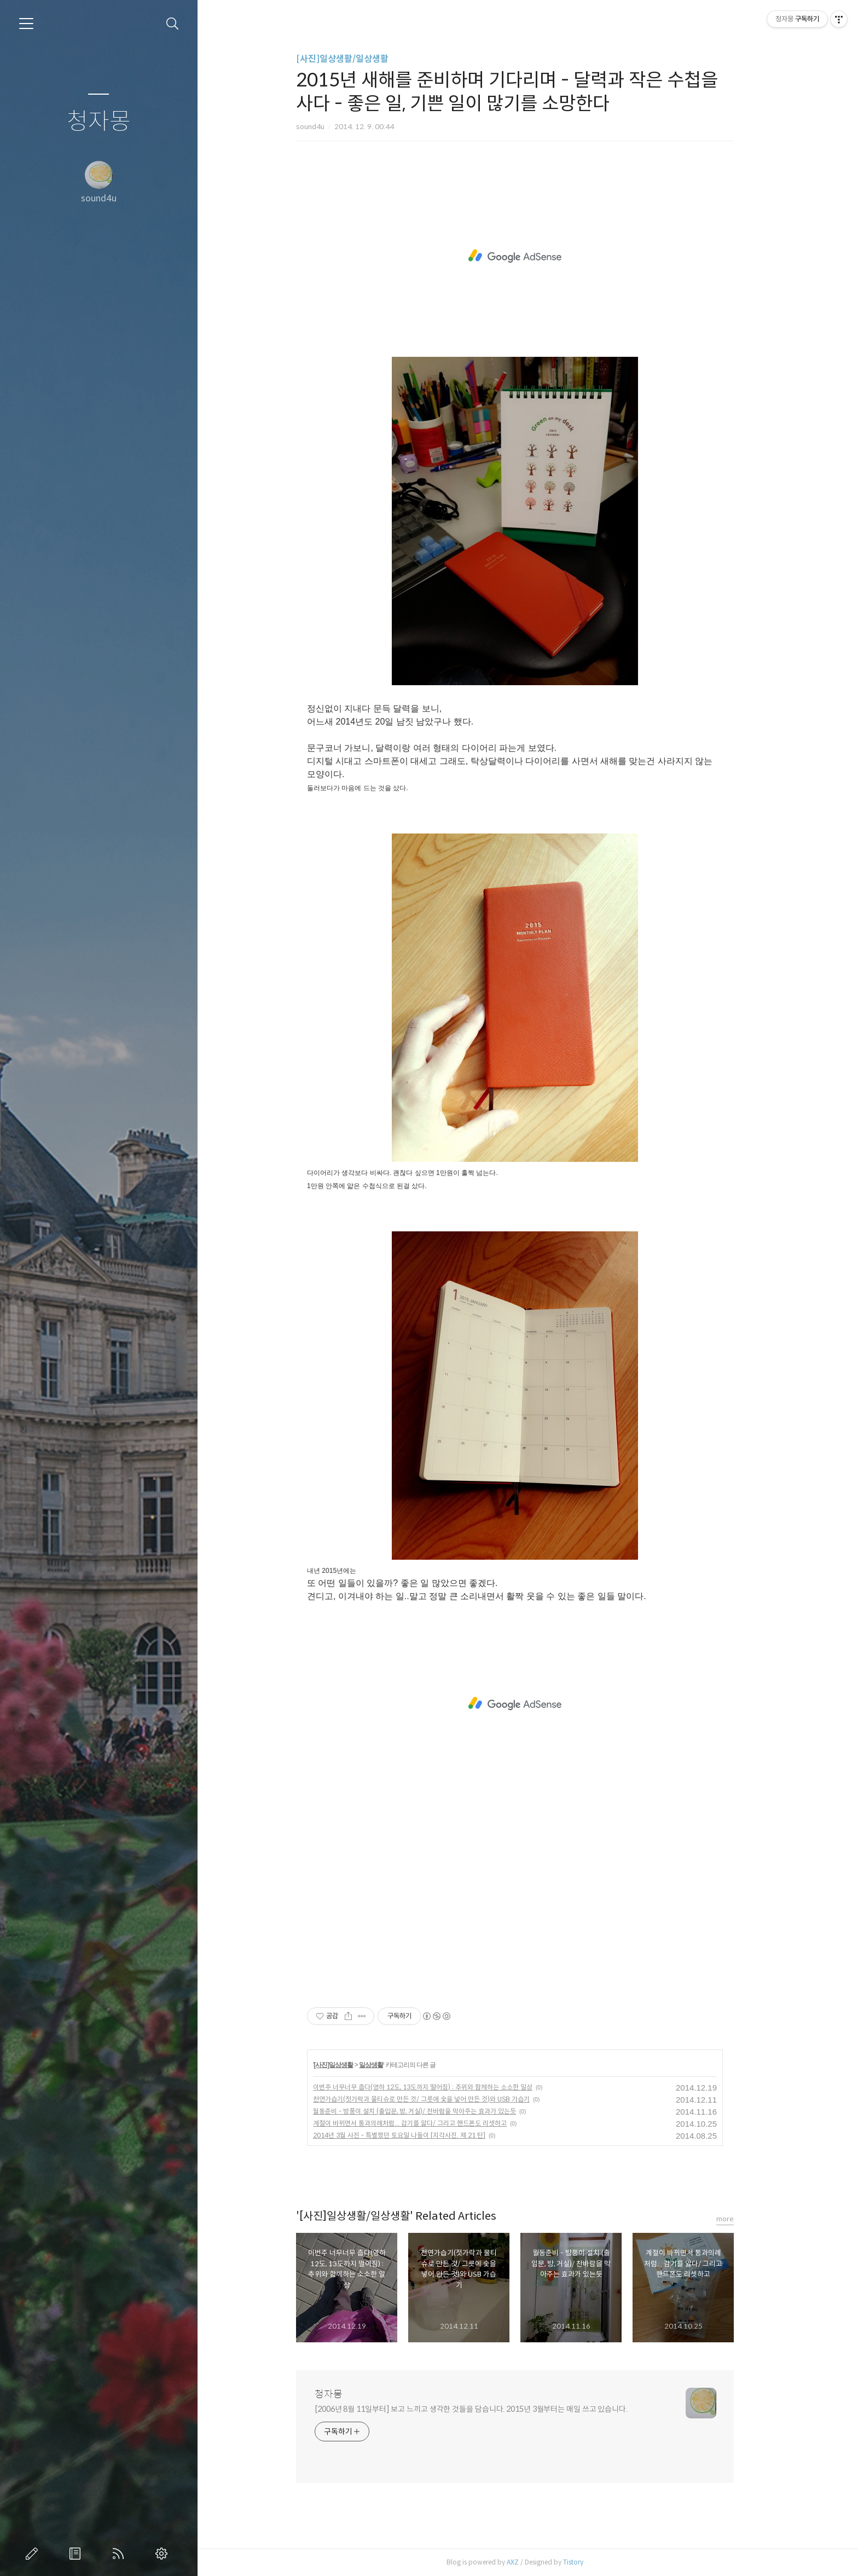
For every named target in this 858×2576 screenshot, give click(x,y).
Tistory (586, 2562)
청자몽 (99, 121)
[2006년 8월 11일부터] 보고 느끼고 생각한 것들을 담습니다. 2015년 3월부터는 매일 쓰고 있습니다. (483, 2409)
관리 (163, 2554)
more (737, 2219)
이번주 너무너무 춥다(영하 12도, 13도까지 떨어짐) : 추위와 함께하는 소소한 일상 (435, 2087)
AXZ (525, 2562)
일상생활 (384, 2065)
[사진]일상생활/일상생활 (355, 59)
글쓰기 (34, 2554)
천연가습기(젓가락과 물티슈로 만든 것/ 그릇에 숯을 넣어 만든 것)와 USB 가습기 (434, 2099)
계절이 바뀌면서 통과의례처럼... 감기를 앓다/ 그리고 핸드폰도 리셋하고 (422, 2123)
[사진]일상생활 (346, 2065)
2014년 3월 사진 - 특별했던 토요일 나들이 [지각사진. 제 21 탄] (412, 2135)
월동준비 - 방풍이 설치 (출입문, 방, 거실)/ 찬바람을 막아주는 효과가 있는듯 (427, 2111)
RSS (120, 2554)
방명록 (77, 2554)
